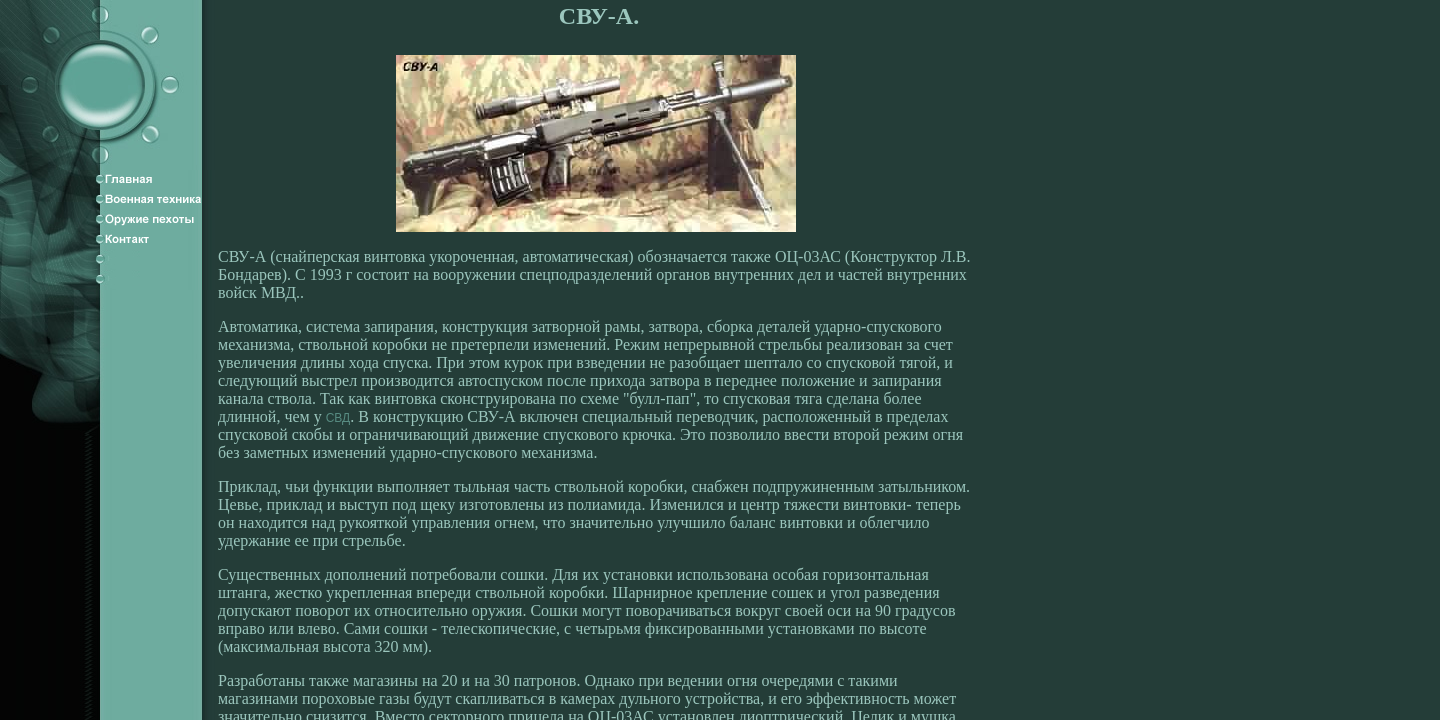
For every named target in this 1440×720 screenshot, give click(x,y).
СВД (338, 418)
